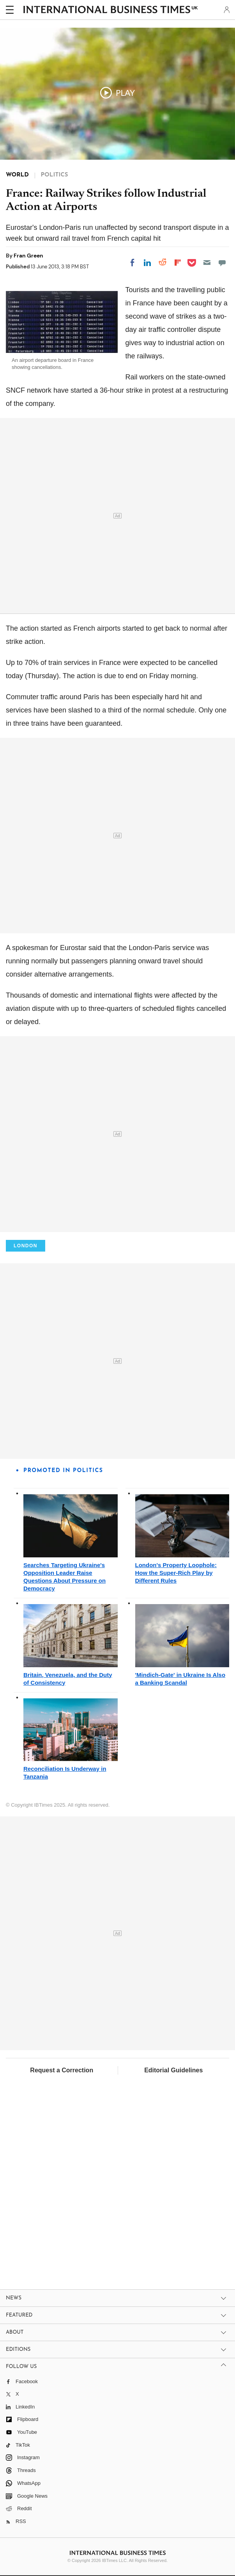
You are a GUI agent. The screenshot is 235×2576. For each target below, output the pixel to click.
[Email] (207, 263)
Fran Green (28, 255)
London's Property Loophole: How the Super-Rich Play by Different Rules (176, 1573)
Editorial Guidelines (173, 2070)
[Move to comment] (222, 263)
